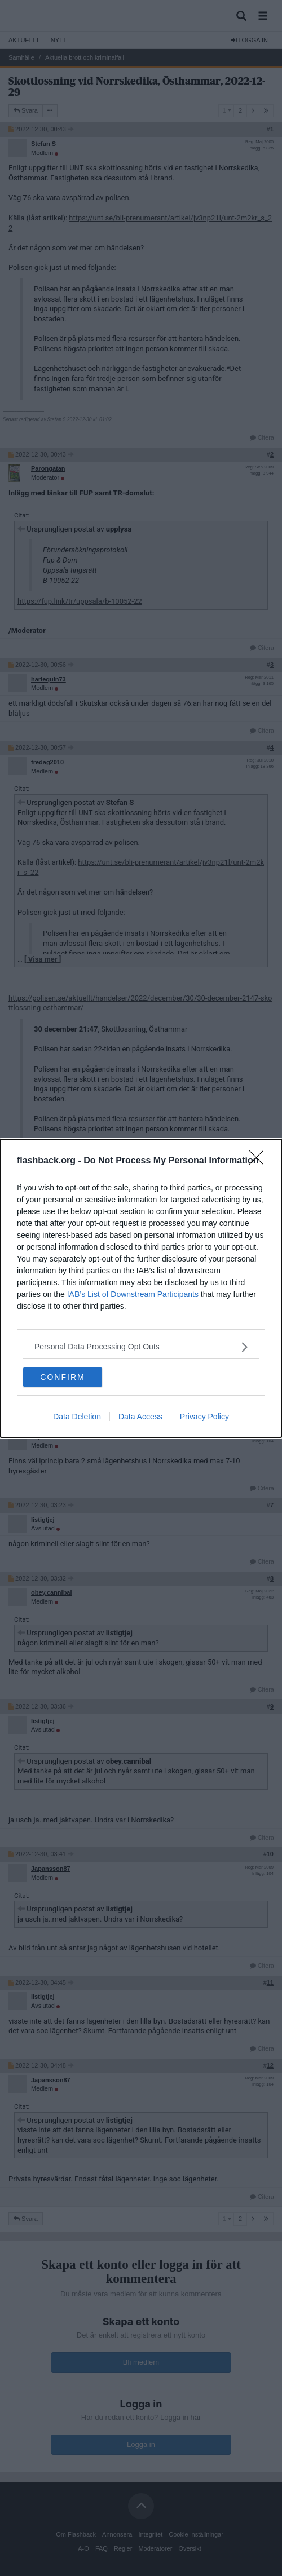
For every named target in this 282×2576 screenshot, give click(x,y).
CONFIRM (62, 1377)
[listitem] (141, 1347)
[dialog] (141, 1288)
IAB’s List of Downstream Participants (133, 1294)
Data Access (140, 1416)
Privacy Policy (204, 1416)
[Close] (260, 1161)
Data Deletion (77, 1416)
